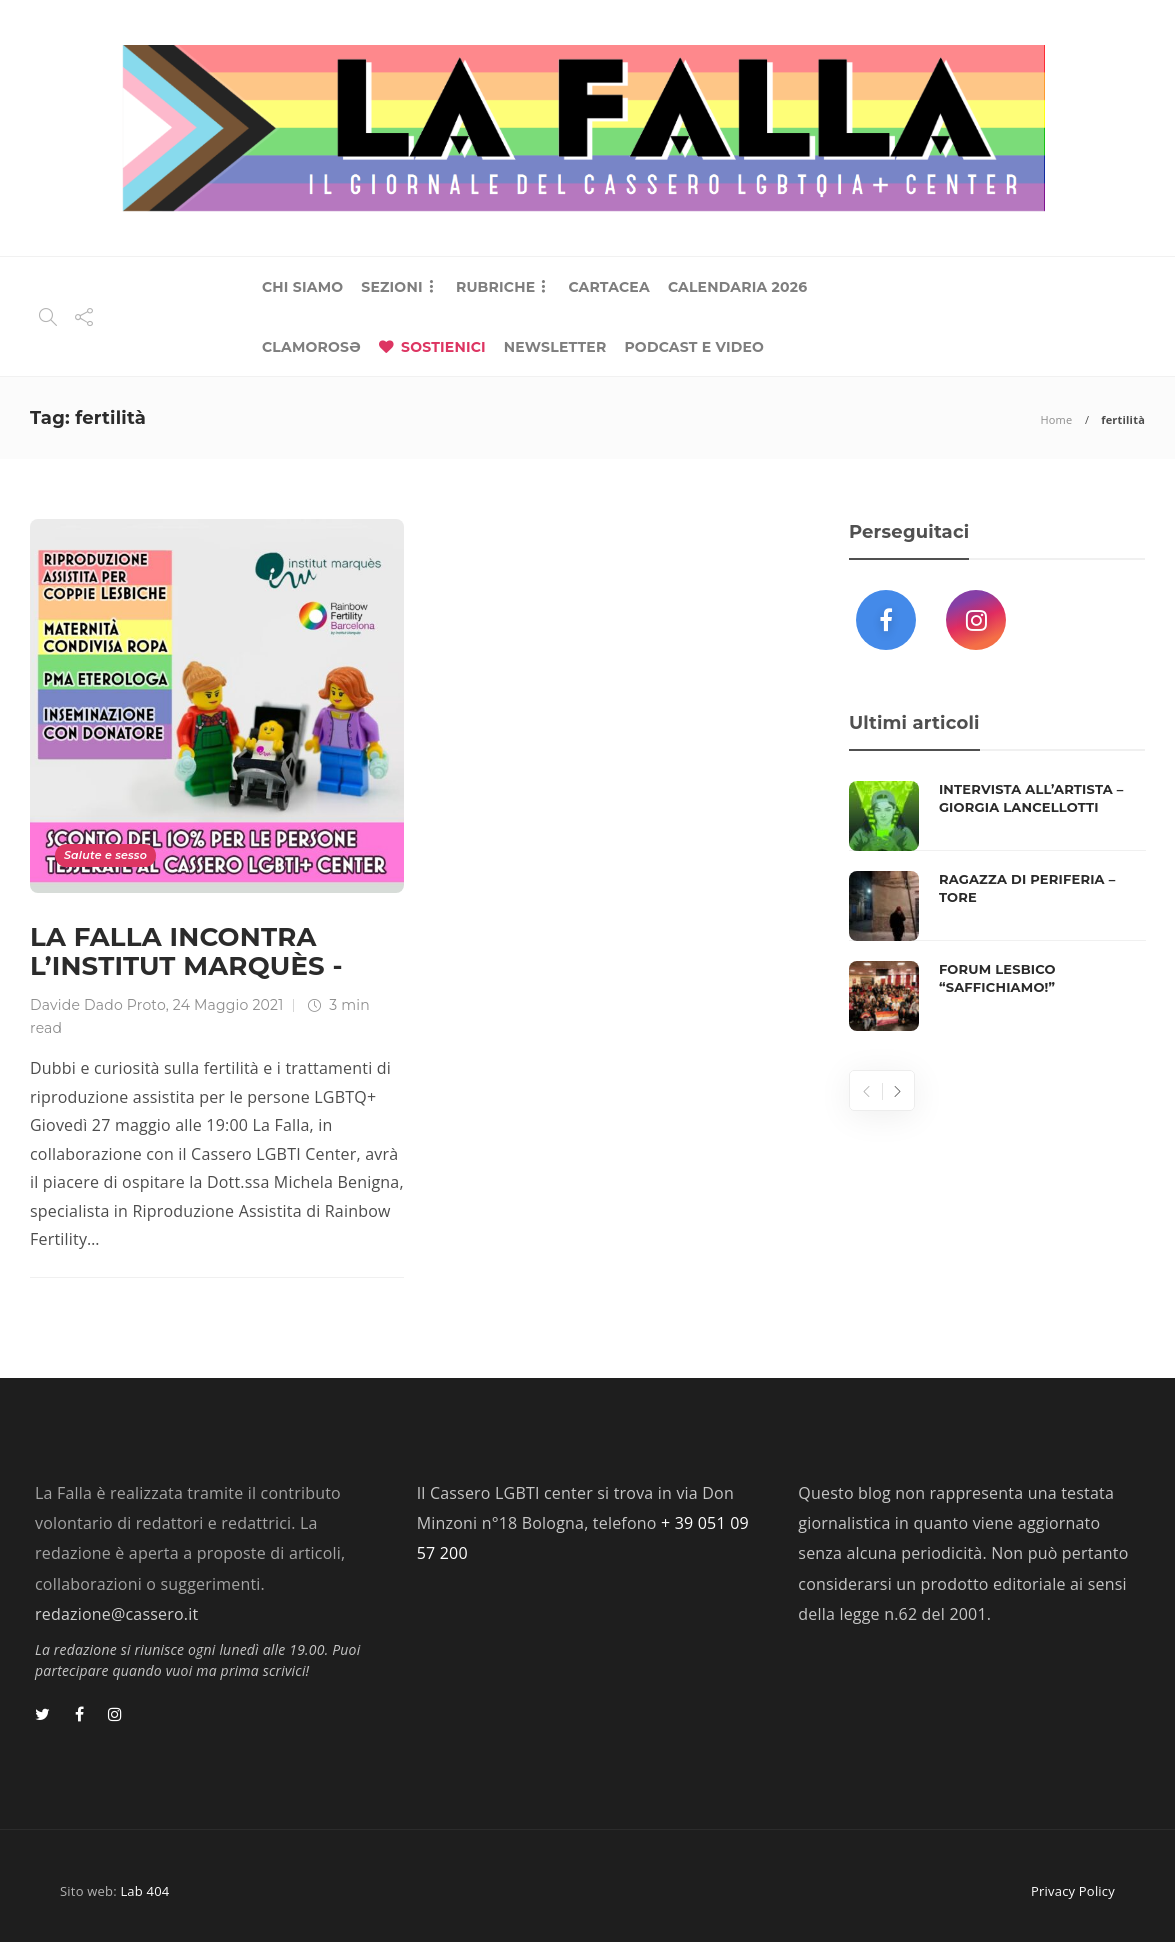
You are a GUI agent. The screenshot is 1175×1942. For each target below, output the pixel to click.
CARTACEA (608, 287)
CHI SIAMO (302, 287)
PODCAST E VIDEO (694, 347)
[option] (997, 906)
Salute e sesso (105, 855)
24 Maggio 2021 (228, 1005)
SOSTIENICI (443, 347)
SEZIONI (391, 287)
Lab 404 (144, 1891)
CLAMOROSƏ (311, 347)
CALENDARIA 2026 (737, 287)
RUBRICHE (495, 287)
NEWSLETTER (555, 347)
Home (1056, 419)
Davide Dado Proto (98, 1005)
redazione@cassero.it (116, 1614)
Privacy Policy (1073, 1891)
